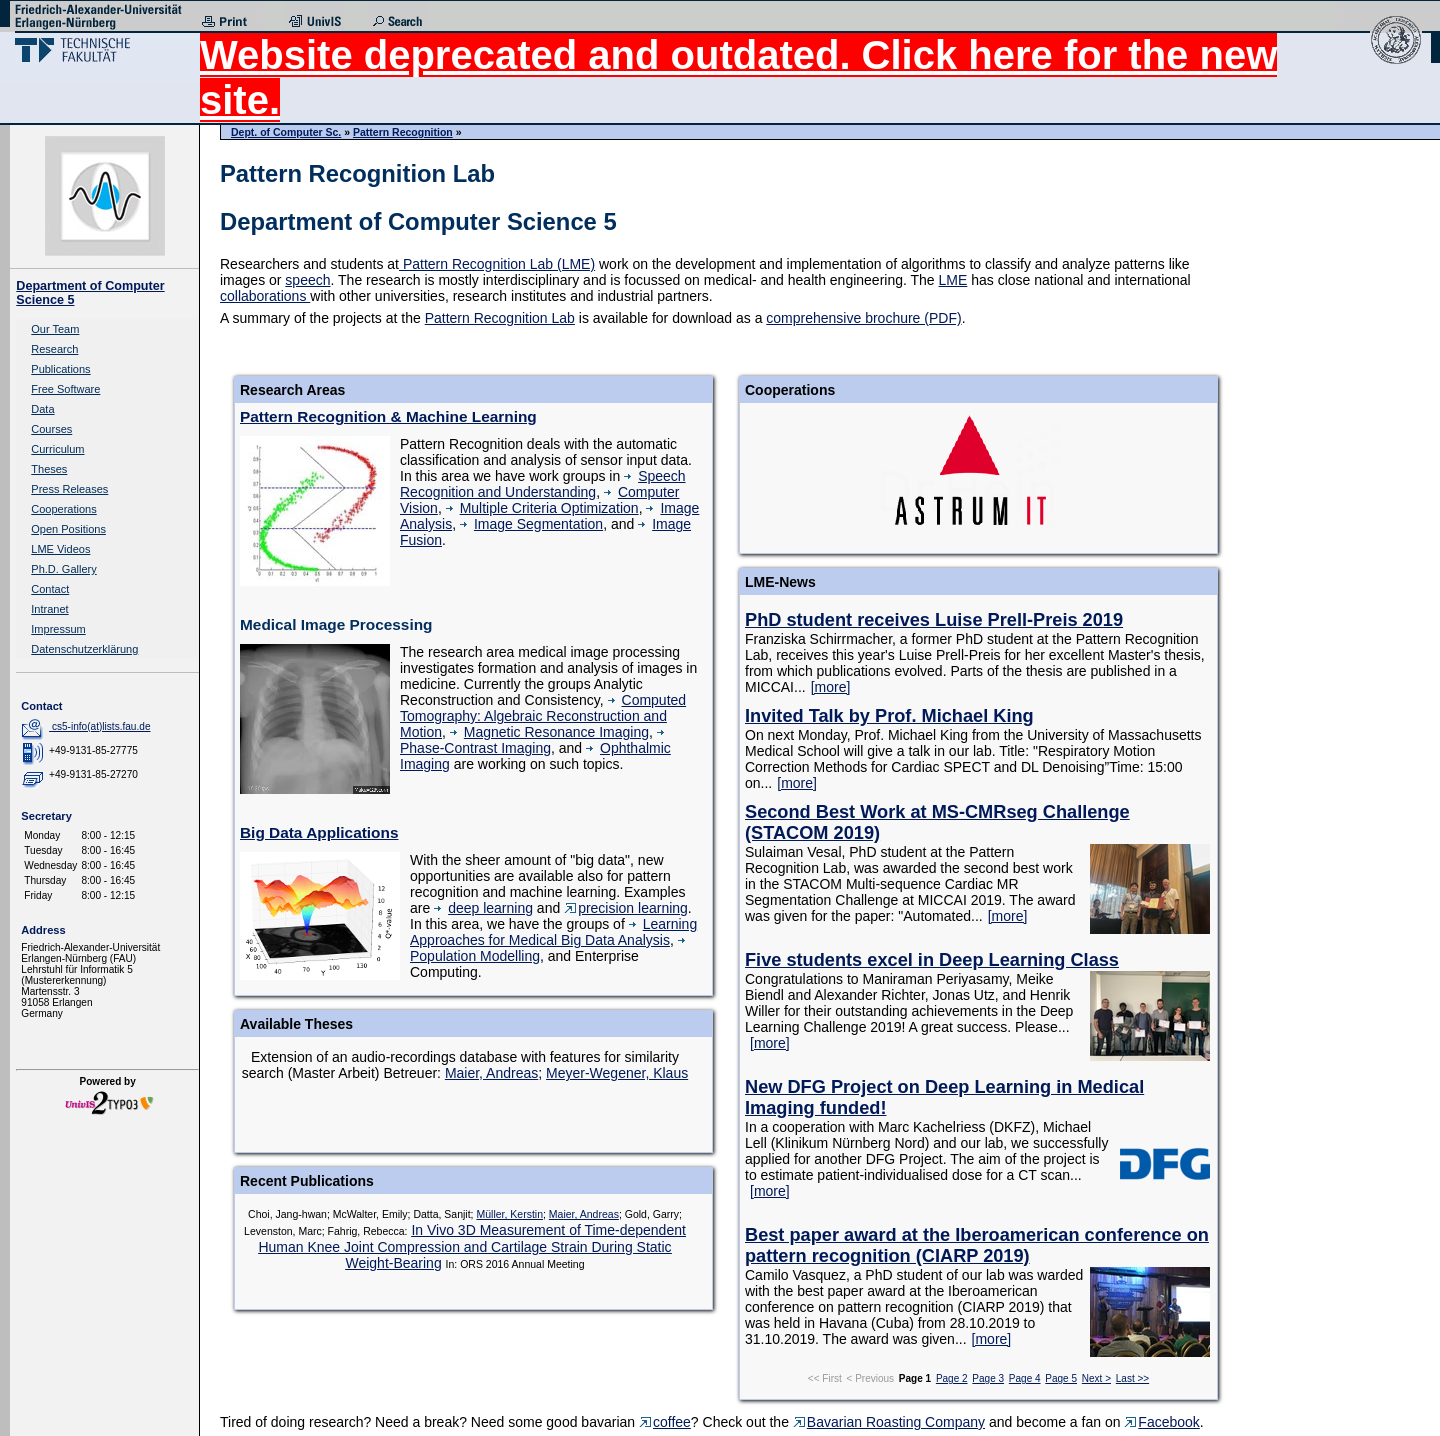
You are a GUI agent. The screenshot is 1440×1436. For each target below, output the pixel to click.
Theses (49, 469)
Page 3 (988, 1378)
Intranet (49, 609)
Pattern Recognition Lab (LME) (497, 264)
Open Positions (68, 529)
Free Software (65, 389)
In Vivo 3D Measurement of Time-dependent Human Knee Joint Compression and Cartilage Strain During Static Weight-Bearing (471, 1246)
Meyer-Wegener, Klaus (617, 1073)
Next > (1096, 1378)
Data (42, 409)
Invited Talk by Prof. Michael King (889, 716)
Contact (50, 589)
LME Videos (60, 549)
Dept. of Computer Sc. (286, 132)
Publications (60, 369)
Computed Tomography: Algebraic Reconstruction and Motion (543, 716)
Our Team (55, 329)
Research (54, 349)
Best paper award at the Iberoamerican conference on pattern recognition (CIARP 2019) (977, 1245)
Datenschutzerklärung (84, 649)
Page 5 (1061, 1378)
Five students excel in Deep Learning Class (932, 960)
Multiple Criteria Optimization (542, 508)
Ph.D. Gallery (63, 569)
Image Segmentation (531, 524)
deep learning (483, 908)
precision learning (626, 908)
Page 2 (952, 1378)
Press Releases (69, 489)
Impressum (58, 629)
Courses (51, 429)
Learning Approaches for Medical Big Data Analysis (553, 932)
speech (307, 280)
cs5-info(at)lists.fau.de (101, 726)
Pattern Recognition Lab (500, 318)
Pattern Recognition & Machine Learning (388, 416)
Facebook (1161, 1422)
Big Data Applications (319, 832)
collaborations (265, 296)
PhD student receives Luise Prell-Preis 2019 (934, 620)
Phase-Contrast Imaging (535, 741)
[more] (831, 687)
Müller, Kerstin (509, 1214)
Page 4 (1025, 1378)
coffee (665, 1422)
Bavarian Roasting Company (889, 1422)
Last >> (1132, 1378)
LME (953, 280)
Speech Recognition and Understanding (543, 484)
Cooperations (63, 509)
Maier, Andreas (491, 1073)
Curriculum (57, 449)
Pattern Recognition (403, 132)
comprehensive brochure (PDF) (863, 318)
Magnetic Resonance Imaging (549, 732)
